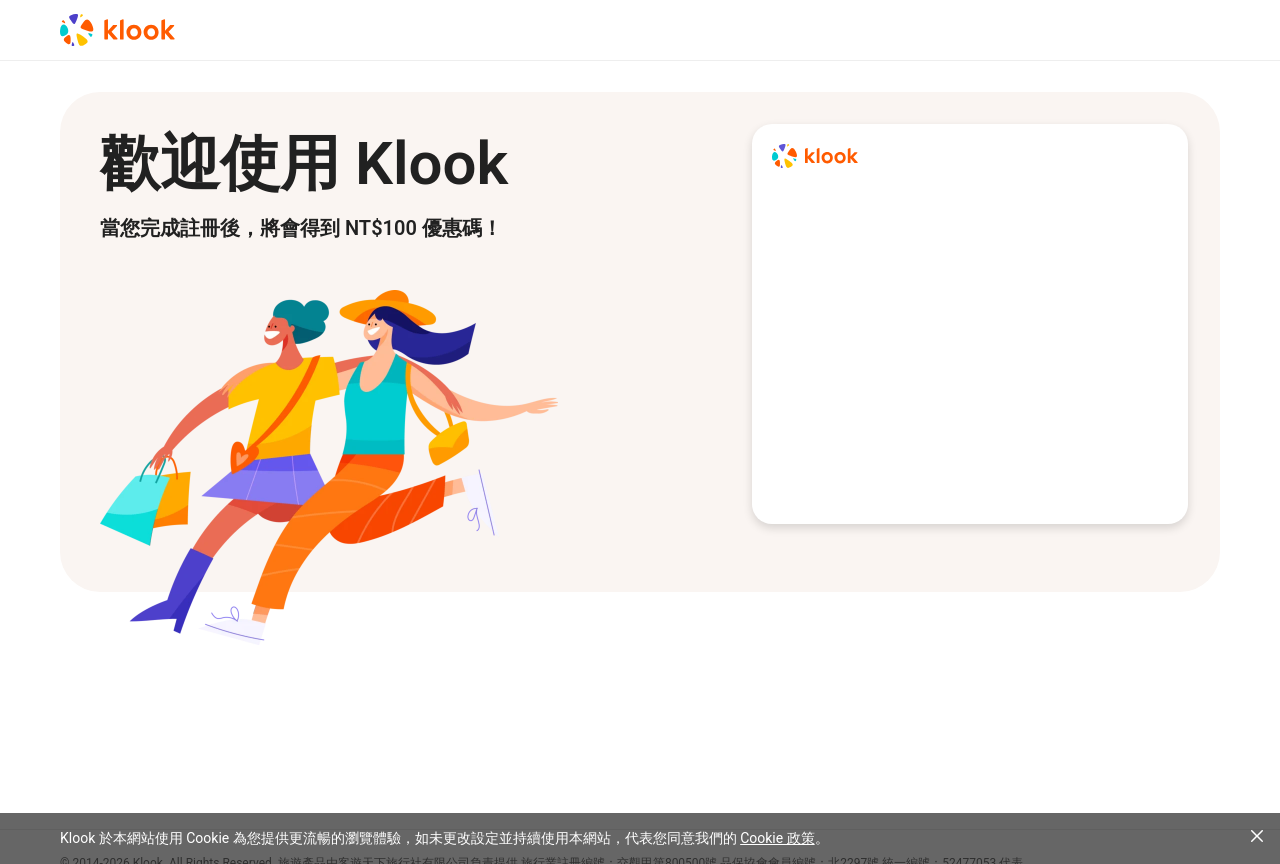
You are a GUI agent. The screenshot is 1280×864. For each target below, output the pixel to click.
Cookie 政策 (777, 838)
